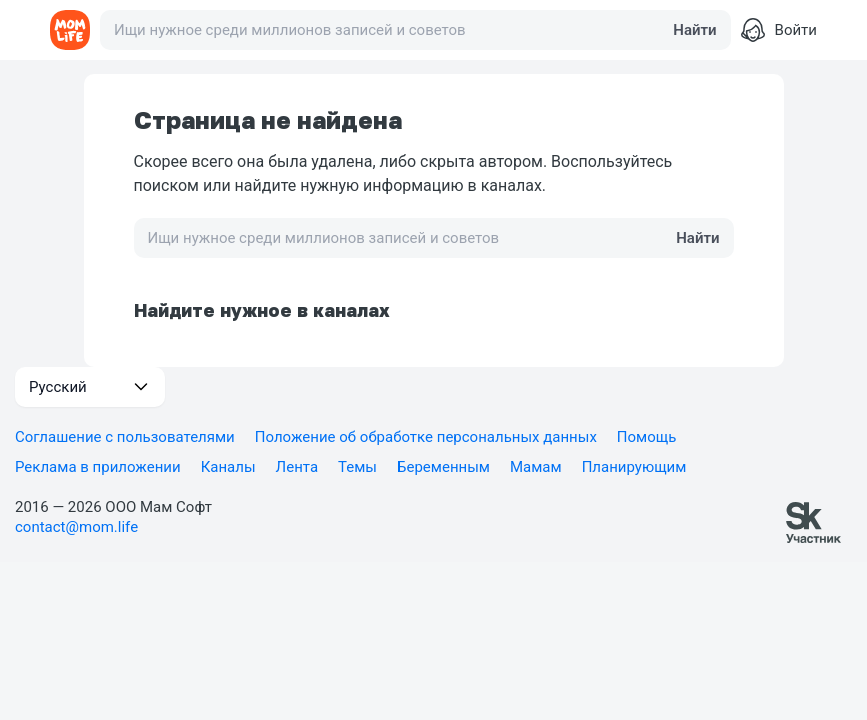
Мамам (536, 467)
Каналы (228, 467)
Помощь (647, 437)
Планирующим (634, 467)
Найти (694, 30)
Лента (297, 467)
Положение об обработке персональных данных (426, 437)
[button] (90, 387)
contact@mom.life (76, 527)
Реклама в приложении (98, 467)
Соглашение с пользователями (125, 437)
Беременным (443, 467)
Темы (357, 467)
